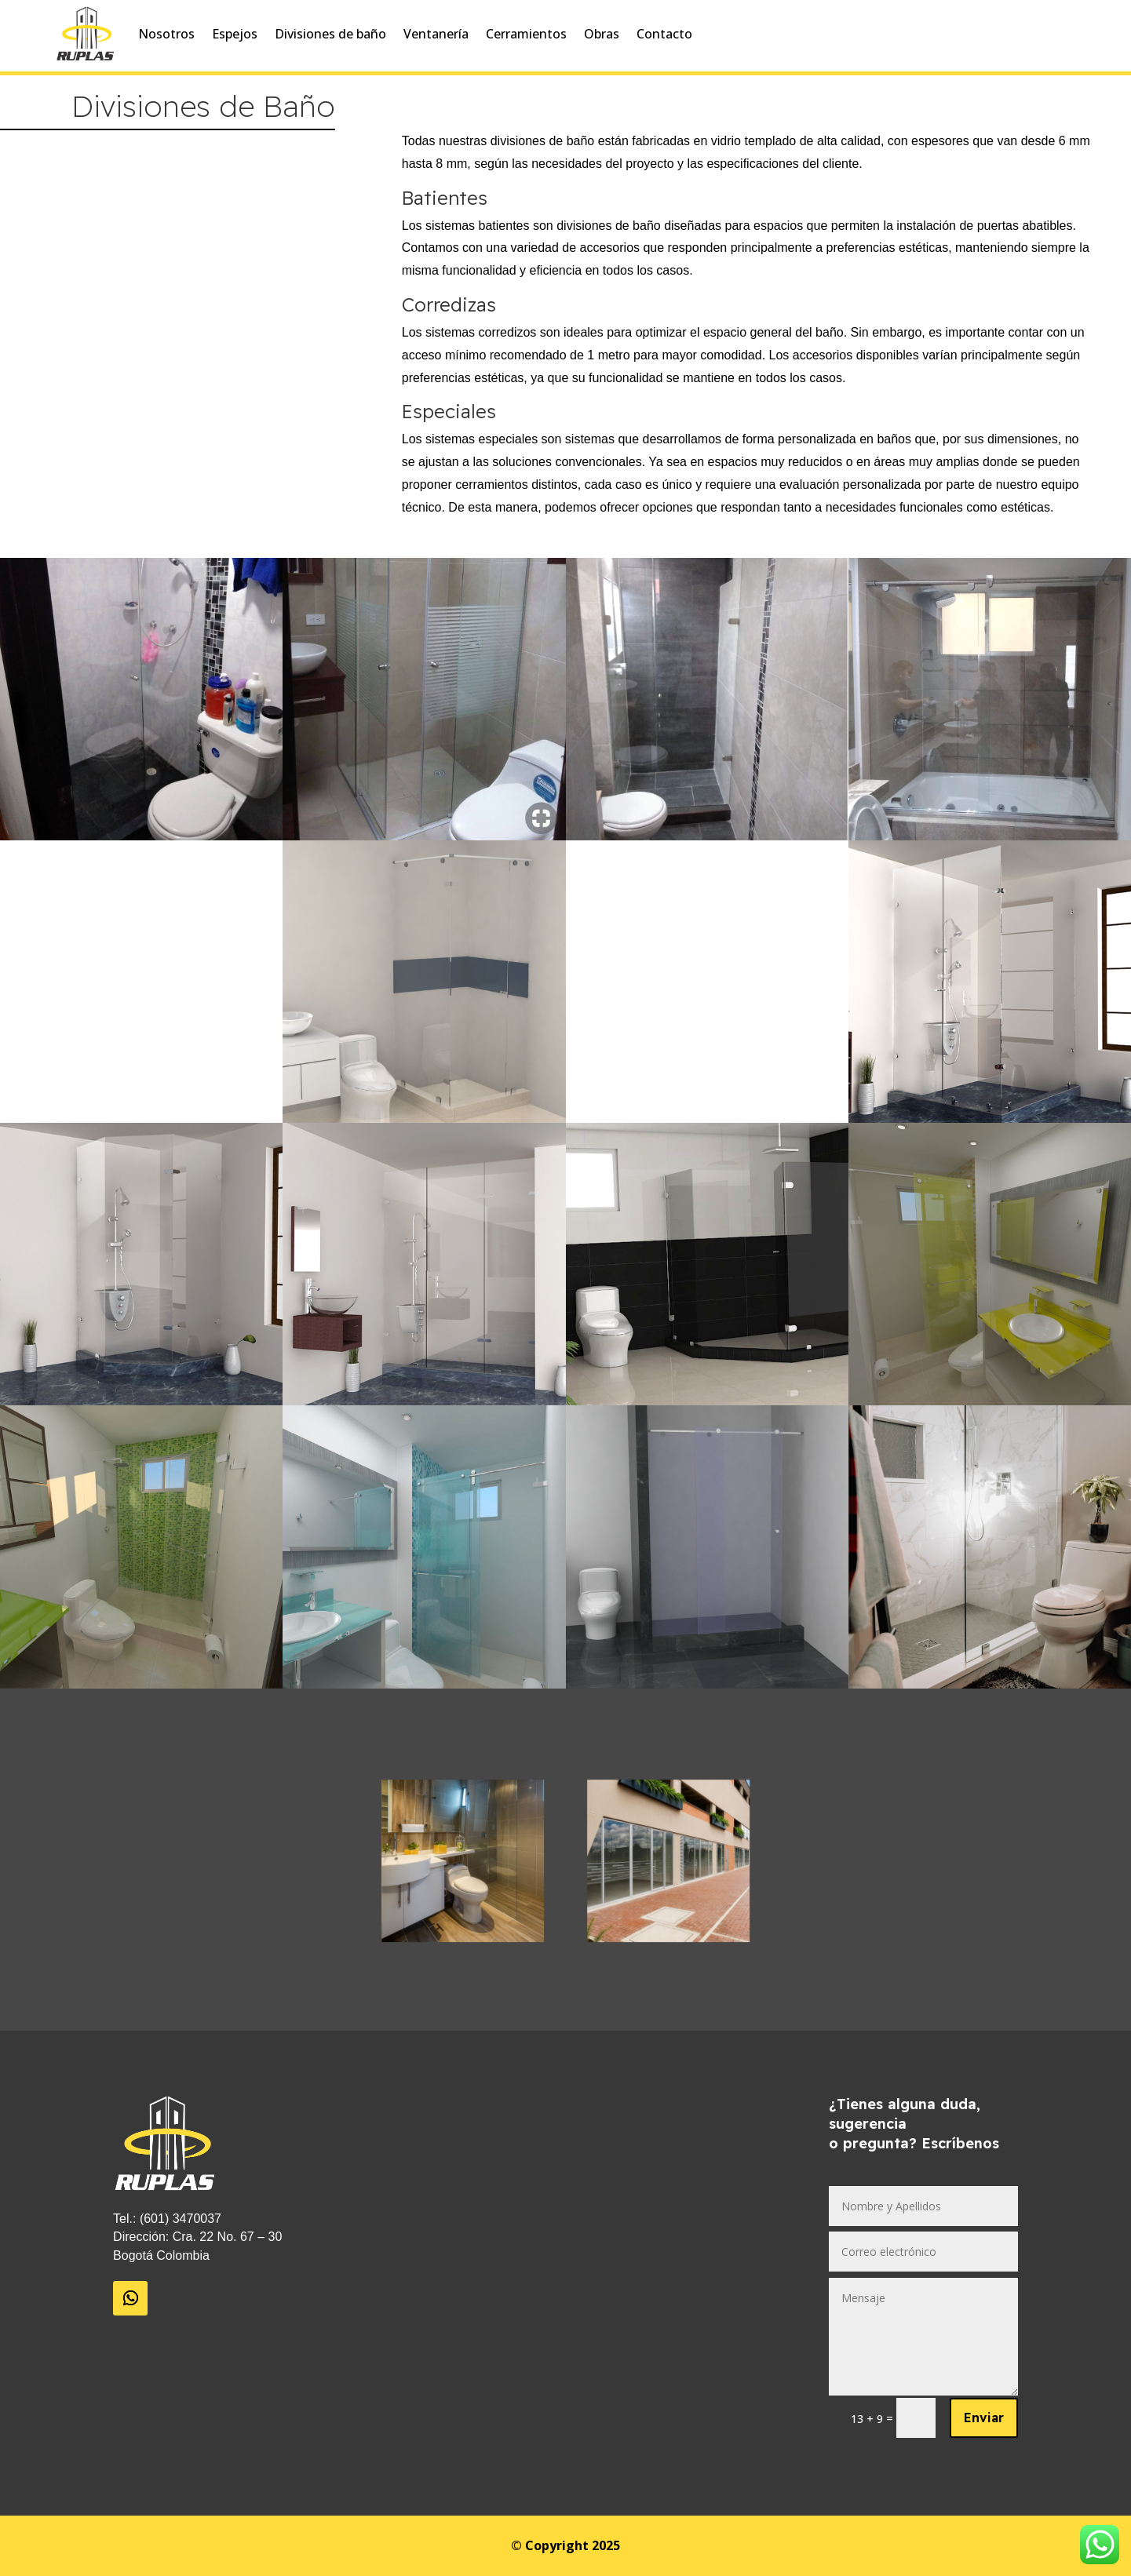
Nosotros (166, 33)
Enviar (984, 2417)
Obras (601, 33)
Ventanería (436, 33)
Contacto (664, 33)
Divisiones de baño (330, 33)
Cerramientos (526, 33)
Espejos (234, 33)
